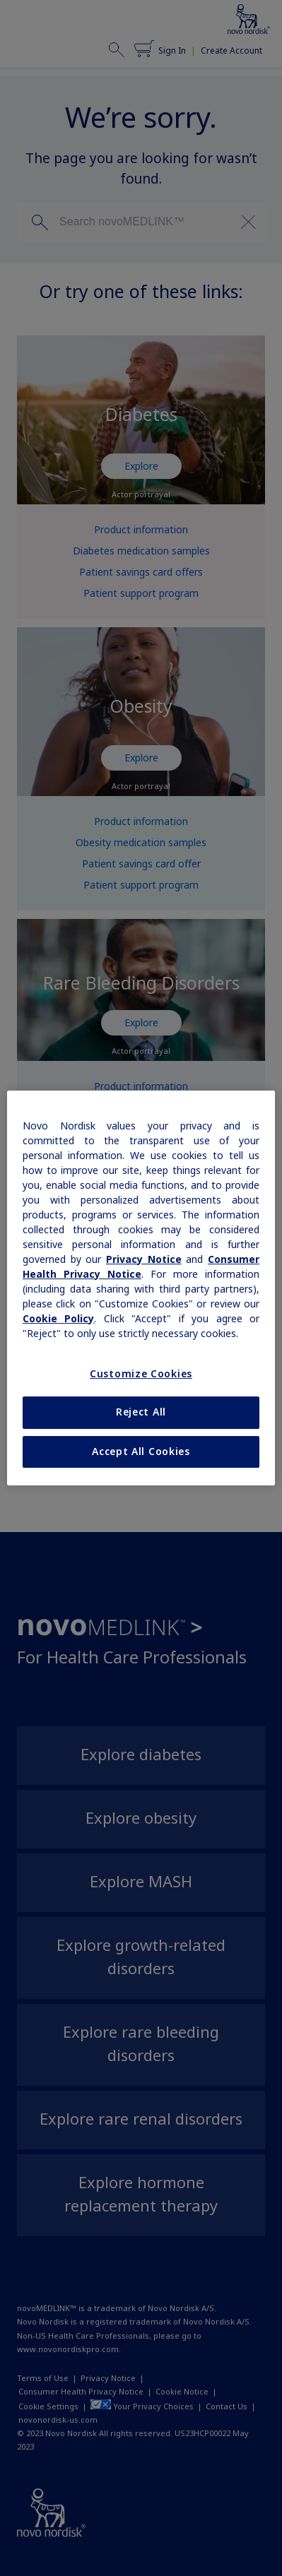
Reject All (141, 1412)
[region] (141, 1288)
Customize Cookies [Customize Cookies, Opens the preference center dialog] (141, 1374)
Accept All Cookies (141, 1451)
